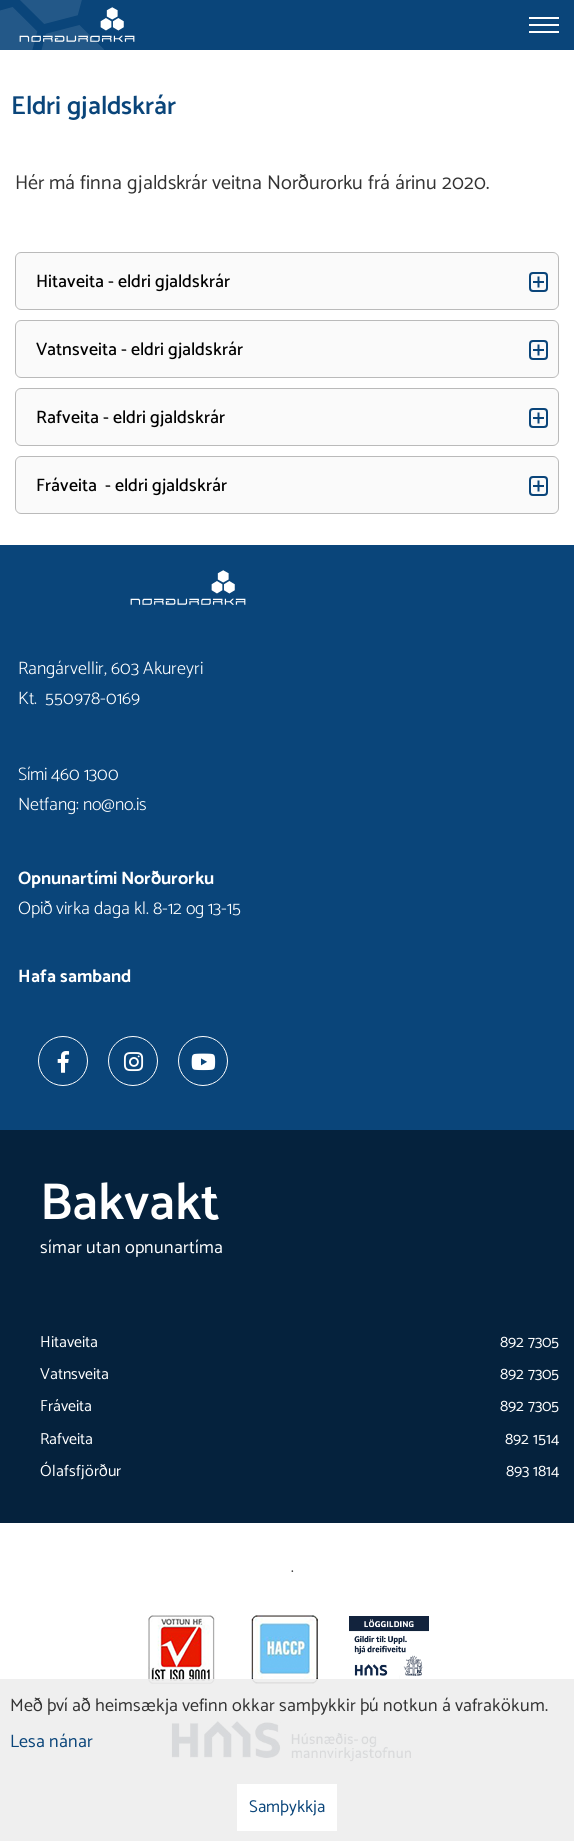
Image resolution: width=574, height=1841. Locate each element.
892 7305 (529, 1342)
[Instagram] (133, 1061)
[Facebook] (63, 1061)
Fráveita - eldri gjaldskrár (131, 486)
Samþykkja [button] (287, 1807)
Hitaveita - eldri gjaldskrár (133, 282)
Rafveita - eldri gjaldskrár (130, 418)
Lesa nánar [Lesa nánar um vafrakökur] (51, 1742)
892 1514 (532, 1439)
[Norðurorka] (77, 25)
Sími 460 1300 (68, 775)
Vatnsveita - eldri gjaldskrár (139, 350)
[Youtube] (203, 1061)
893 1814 (532, 1471)
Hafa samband (74, 977)
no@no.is (115, 805)
